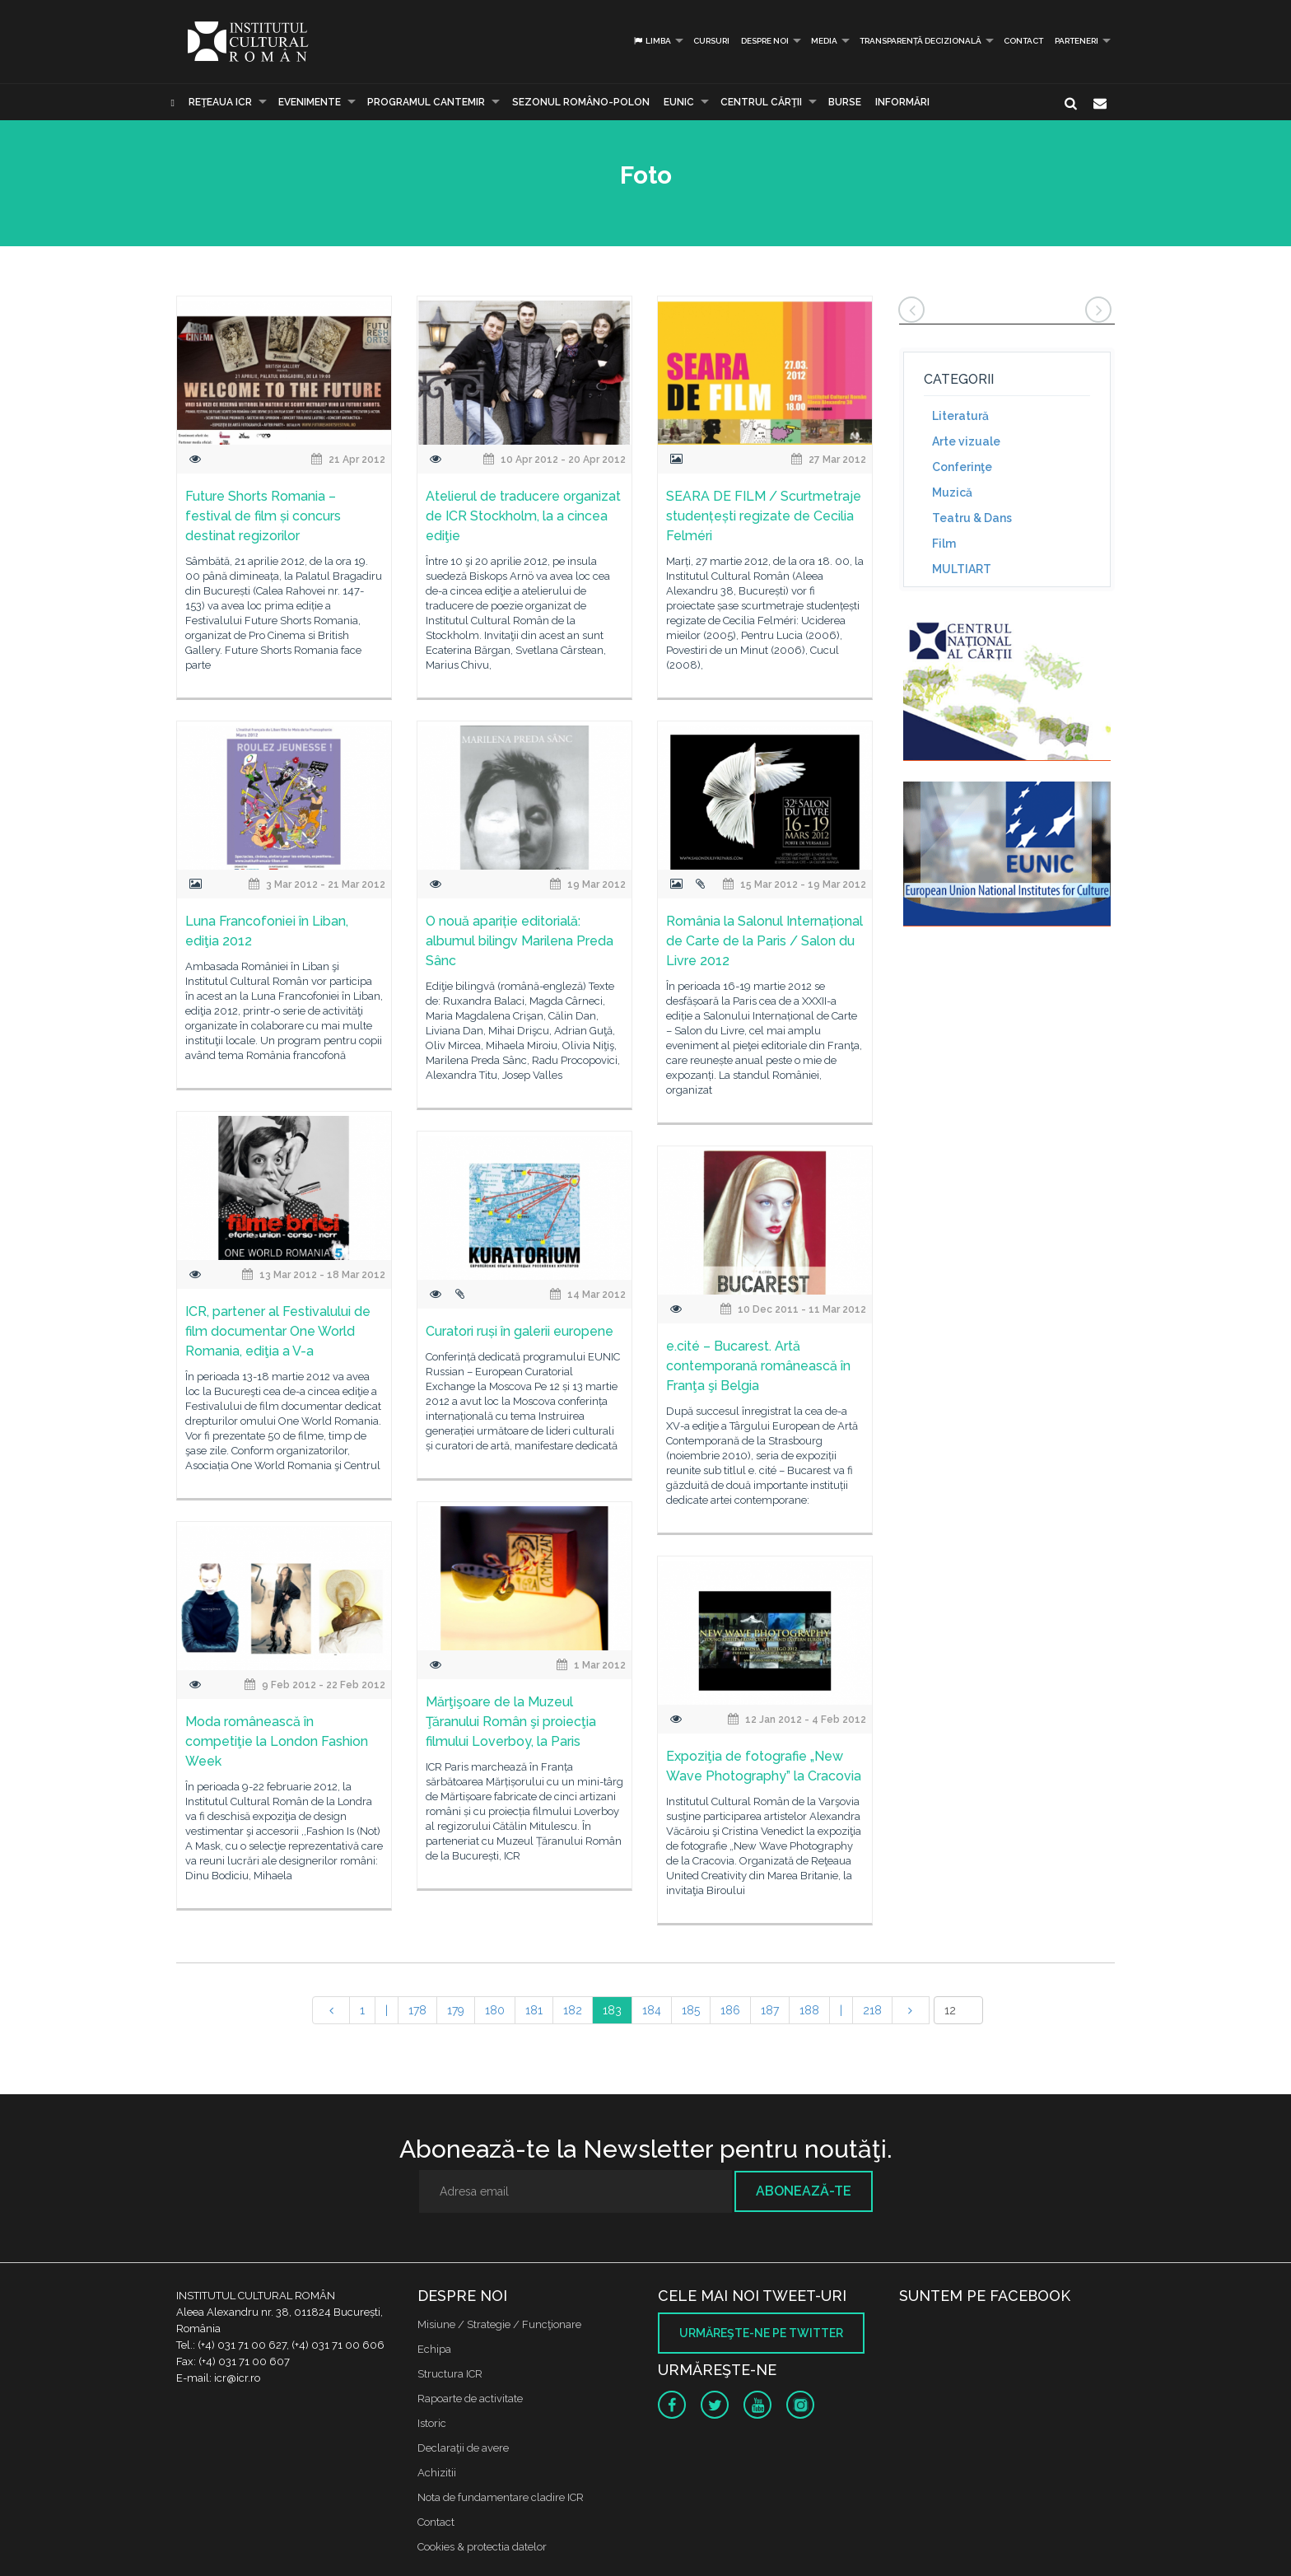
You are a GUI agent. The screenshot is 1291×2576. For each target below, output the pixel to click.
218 (872, 2010)
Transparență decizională (920, 40)
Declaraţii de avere (463, 2448)
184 (651, 2010)
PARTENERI (1076, 40)
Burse (844, 102)
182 (572, 2010)
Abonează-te (803, 2191)
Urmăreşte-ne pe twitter (761, 2333)
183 (612, 2010)
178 (417, 2010)
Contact (1023, 40)
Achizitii (436, 2472)
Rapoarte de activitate (470, 2398)
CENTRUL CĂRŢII (761, 102)
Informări (902, 102)
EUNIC (679, 102)
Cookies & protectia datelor (482, 2547)
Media (824, 40)
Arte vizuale (966, 441)
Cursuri (711, 40)
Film (944, 543)
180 (495, 2010)
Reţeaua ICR (220, 102)
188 (809, 2010)
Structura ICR (449, 2374)
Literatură (960, 415)
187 (770, 2010)
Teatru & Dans (972, 518)
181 (534, 2010)
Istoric (431, 2423)
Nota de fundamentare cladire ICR (500, 2497)
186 (730, 2010)
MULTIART (961, 569)
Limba (651, 40)
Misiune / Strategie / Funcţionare (499, 2324)
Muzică (952, 492)
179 (455, 2010)
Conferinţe (962, 467)
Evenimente (309, 102)
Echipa (434, 2349)
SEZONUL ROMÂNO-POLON (581, 102)
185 (691, 2010)
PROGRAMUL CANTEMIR (426, 102)
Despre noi (765, 40)
